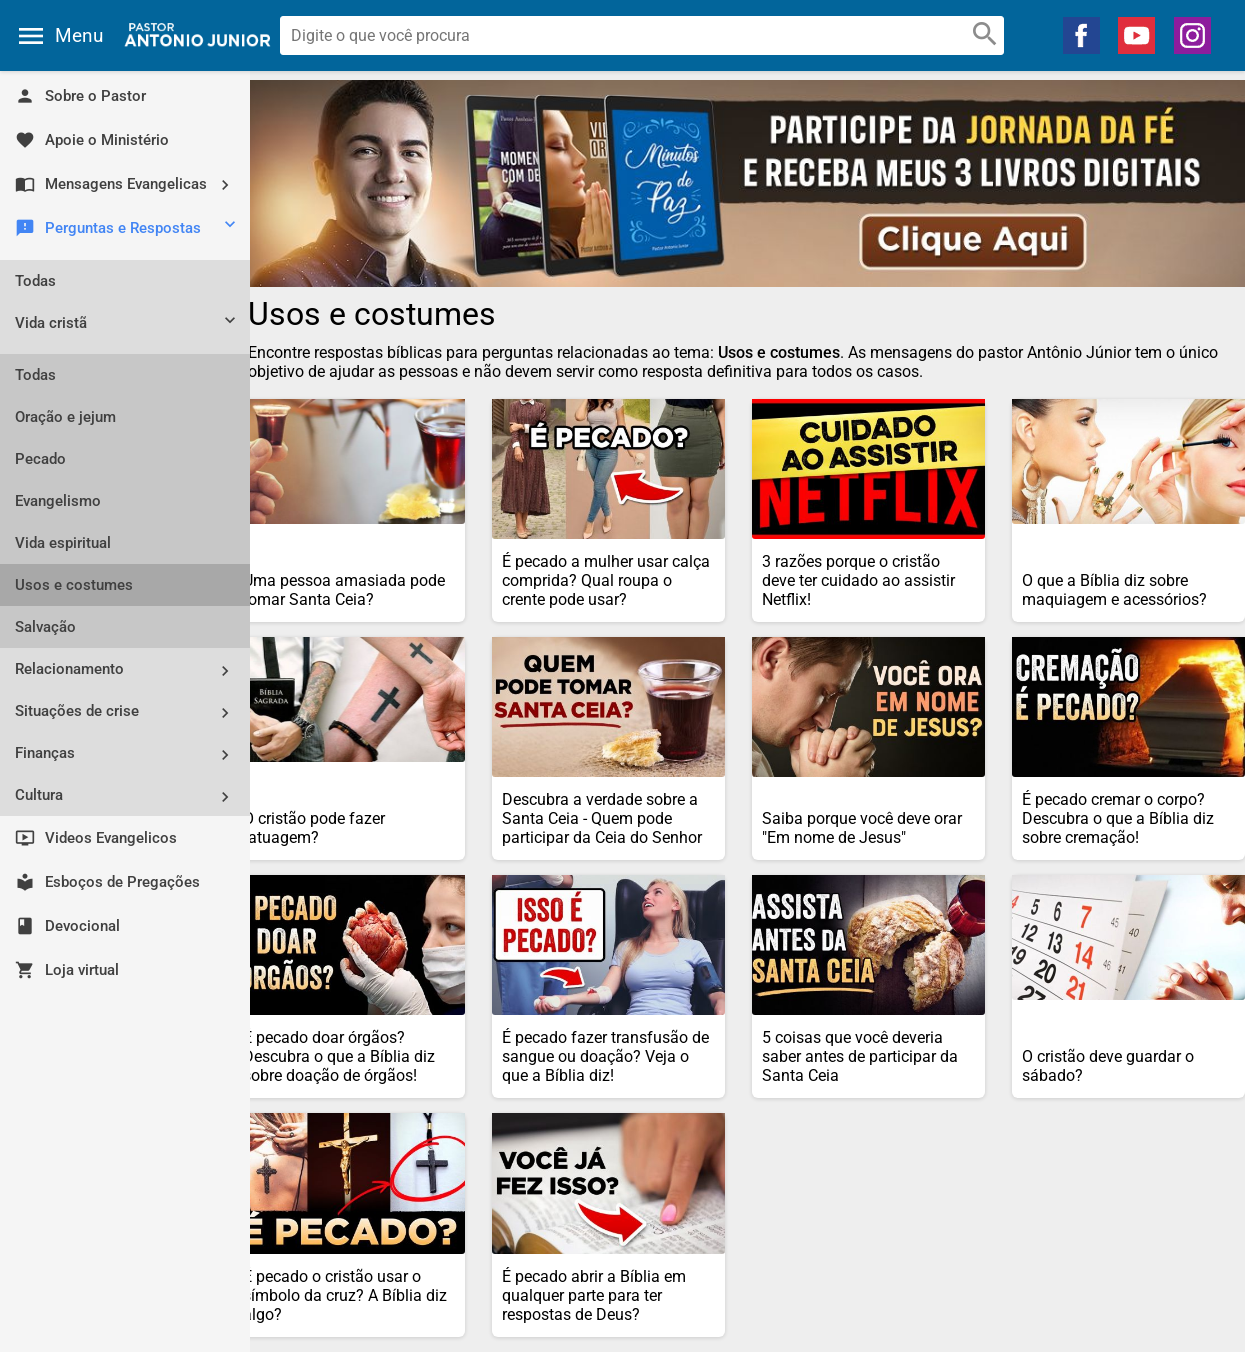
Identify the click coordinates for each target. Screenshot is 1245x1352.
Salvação (45, 627)
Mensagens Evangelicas (130, 184)
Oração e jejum (65, 417)
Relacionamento (130, 670)
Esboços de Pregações (107, 882)
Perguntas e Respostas (127, 229)
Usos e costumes (74, 585)
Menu (79, 35)
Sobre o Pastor (80, 96)
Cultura (130, 796)
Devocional (67, 926)
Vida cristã (127, 325)
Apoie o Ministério (92, 140)
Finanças (130, 754)
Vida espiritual (63, 543)
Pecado (40, 459)
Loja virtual (67, 970)
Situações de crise (130, 712)
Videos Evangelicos (96, 838)
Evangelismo (58, 501)
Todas (35, 281)
